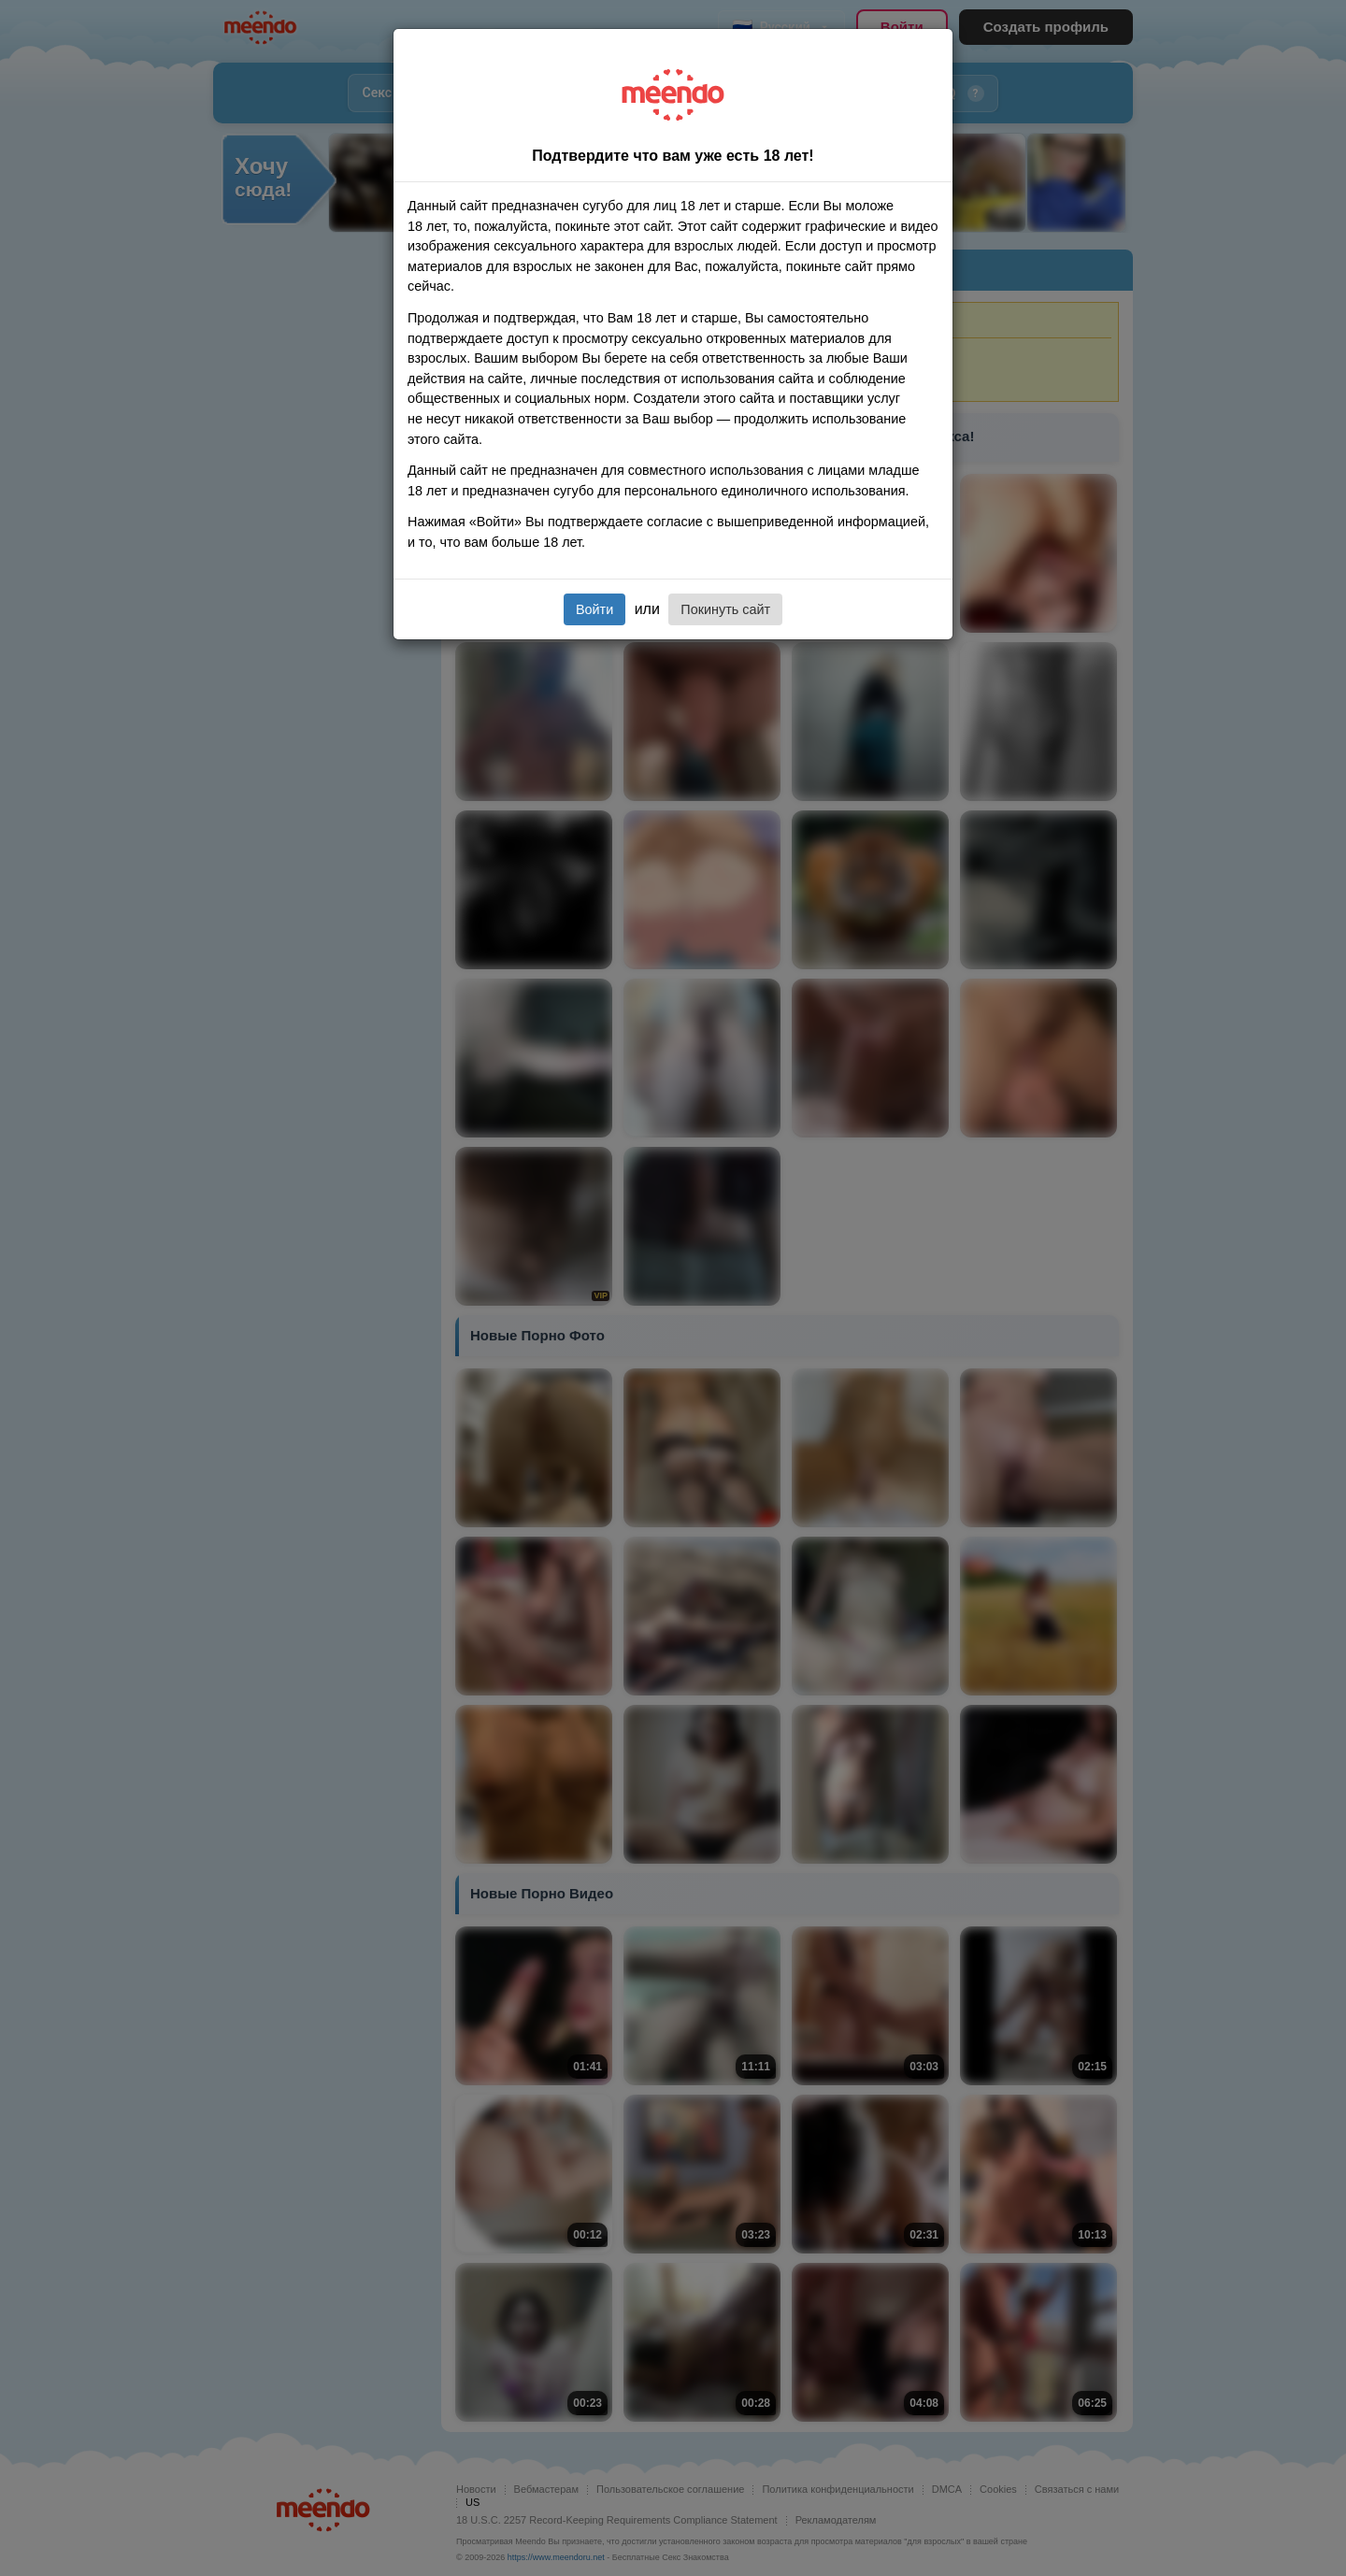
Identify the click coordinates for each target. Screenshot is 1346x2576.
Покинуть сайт (725, 609)
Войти (594, 609)
